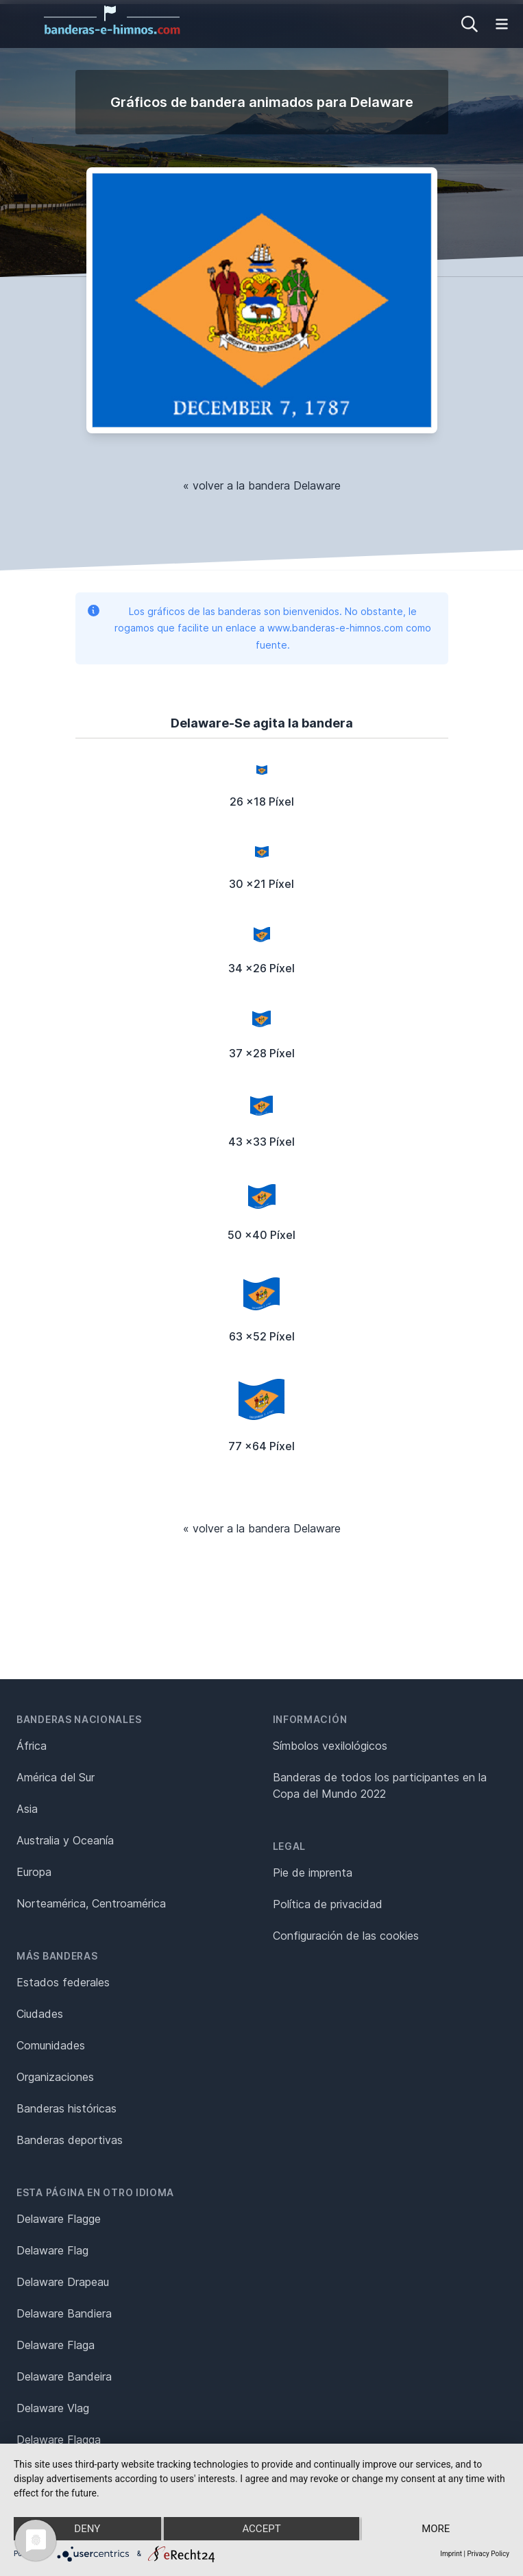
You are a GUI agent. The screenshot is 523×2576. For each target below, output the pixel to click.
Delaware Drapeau (62, 2282)
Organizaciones (55, 2077)
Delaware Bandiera (64, 2313)
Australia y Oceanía (65, 1840)
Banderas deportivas (69, 2140)
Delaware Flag (52, 2250)
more (436, 2529)
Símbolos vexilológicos (330, 1746)
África (31, 1746)
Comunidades (50, 2045)
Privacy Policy (488, 2553)
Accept (261, 2529)
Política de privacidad (327, 1904)
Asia (27, 1809)
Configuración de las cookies (346, 1935)
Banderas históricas (66, 2108)
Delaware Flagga (58, 2439)
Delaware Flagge (58, 2219)
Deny (87, 2529)
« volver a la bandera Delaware (262, 485)
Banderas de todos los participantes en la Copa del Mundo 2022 (380, 1785)
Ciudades (39, 2014)
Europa (33, 1872)
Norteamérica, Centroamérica (91, 1903)
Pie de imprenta (312, 1872)
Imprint (451, 2553)
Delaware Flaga (55, 2345)
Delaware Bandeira (64, 2376)
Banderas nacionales (78, 1719)
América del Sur (55, 1777)
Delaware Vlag (52, 2408)
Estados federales (63, 1982)
